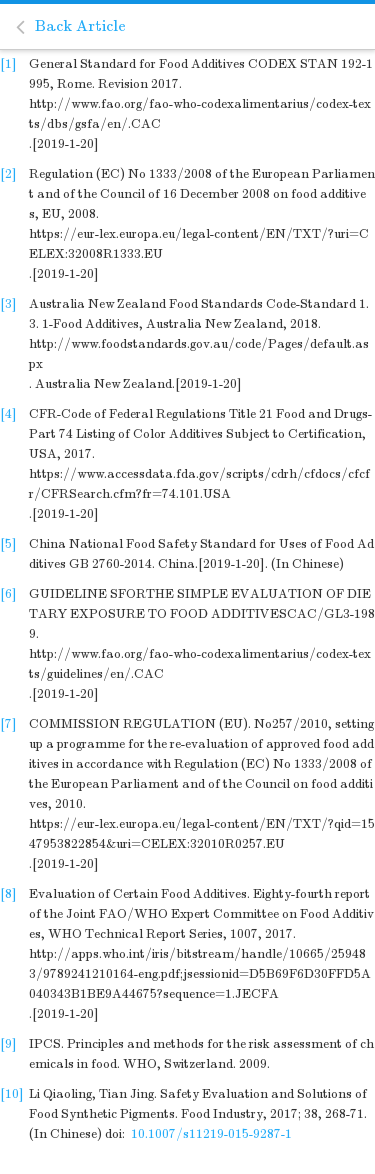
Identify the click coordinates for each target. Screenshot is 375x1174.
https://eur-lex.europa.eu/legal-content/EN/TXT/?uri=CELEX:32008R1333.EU (199, 244)
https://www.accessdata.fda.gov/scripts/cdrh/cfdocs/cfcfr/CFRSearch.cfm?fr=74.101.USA (199, 484)
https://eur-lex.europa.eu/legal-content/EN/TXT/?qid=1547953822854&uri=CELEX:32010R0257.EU (202, 834)
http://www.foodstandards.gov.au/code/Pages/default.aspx (199, 354)
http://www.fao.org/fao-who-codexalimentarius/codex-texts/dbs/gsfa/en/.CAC (200, 114)
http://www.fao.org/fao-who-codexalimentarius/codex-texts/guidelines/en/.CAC (200, 664)
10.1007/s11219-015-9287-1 (211, 1134)
